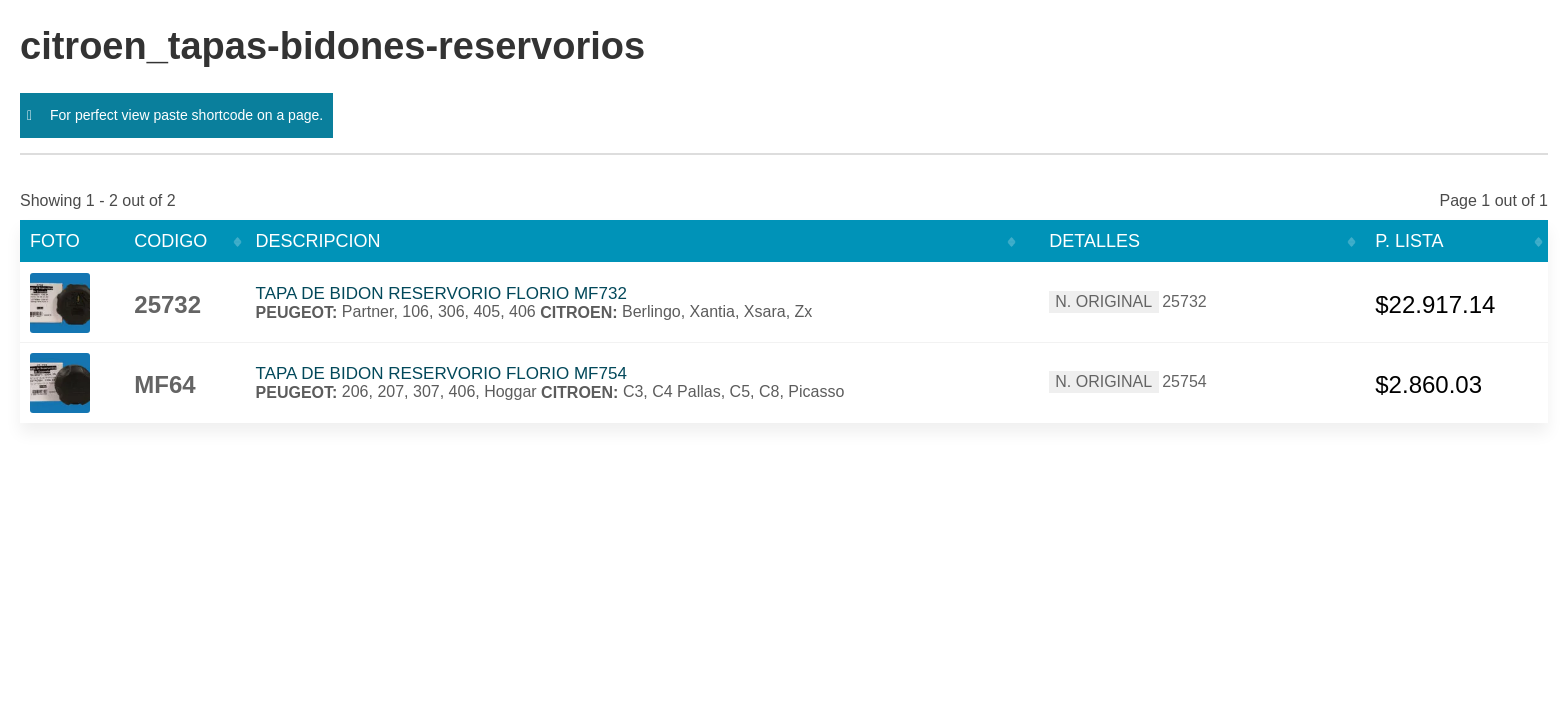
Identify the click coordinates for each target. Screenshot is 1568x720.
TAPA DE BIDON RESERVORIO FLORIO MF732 (441, 293)
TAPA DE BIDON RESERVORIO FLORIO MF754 (441, 373)
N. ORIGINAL (1103, 301)
